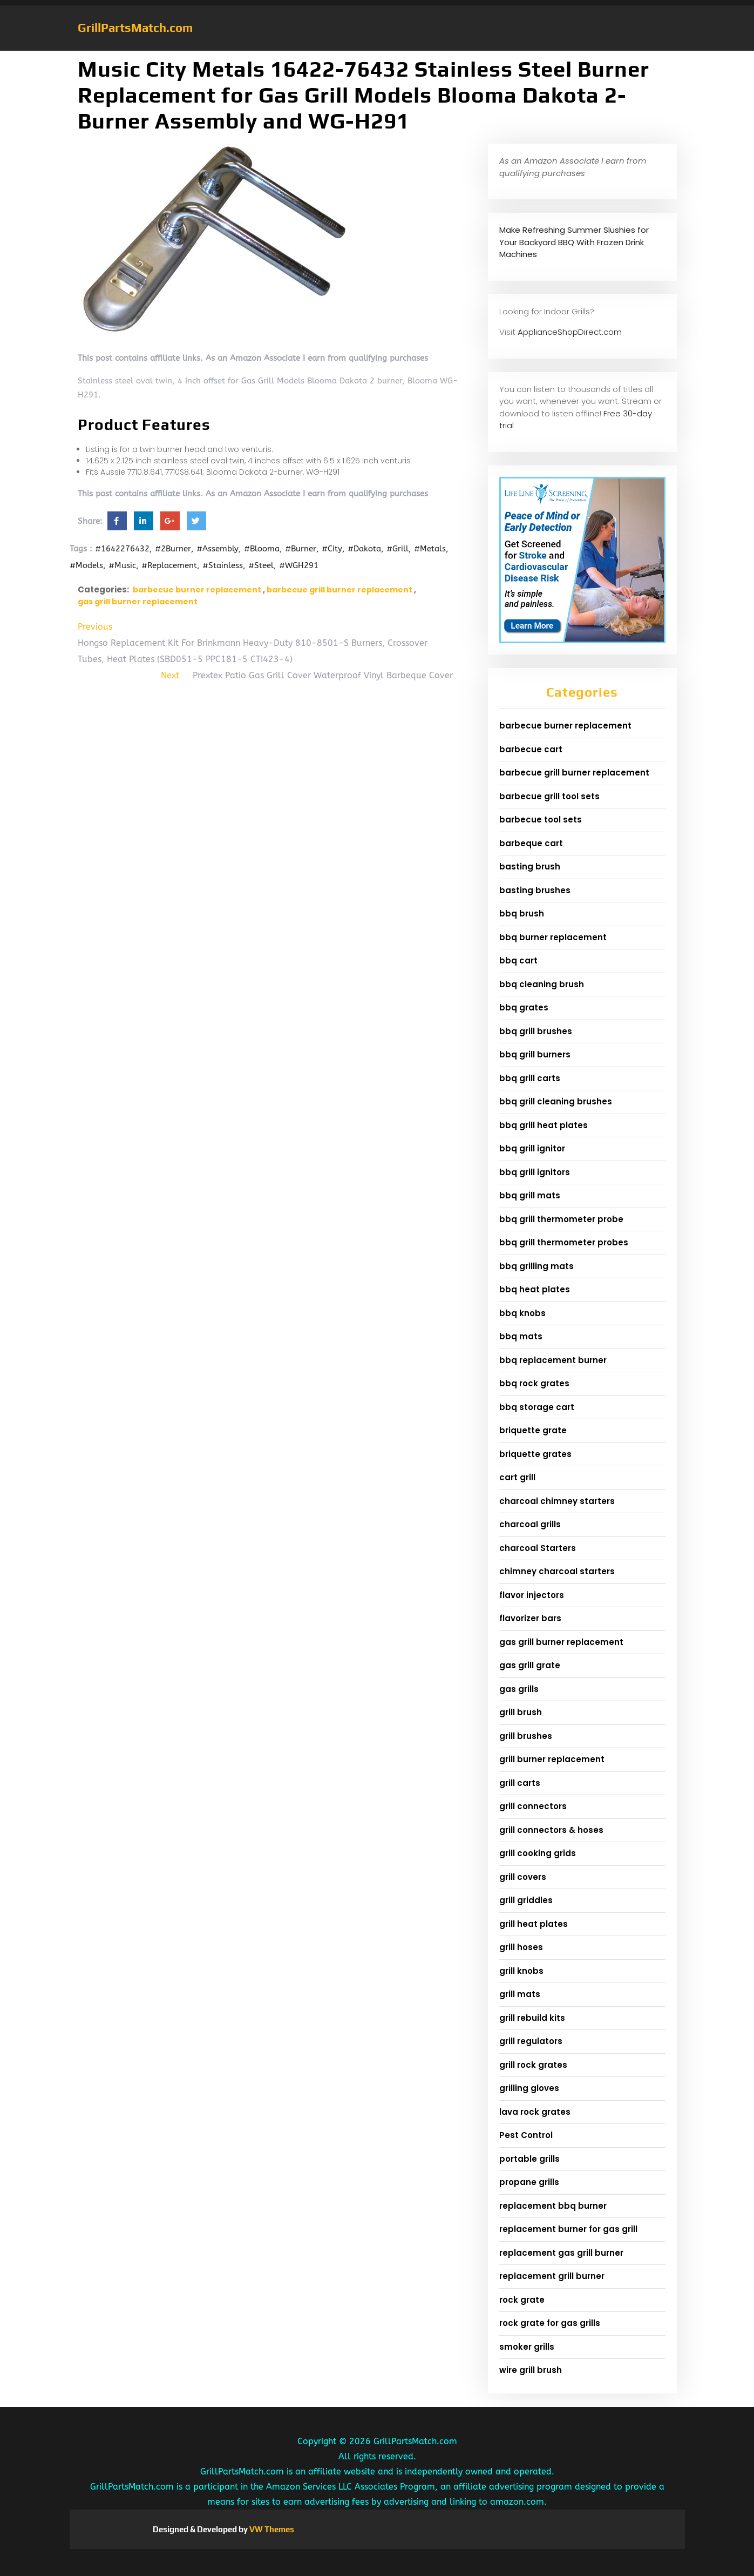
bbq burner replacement (553, 937)
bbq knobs (522, 1313)
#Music (122, 565)
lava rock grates (534, 2112)
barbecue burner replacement (197, 589)
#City (332, 549)
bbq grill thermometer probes (563, 1242)
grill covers (522, 1877)
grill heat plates (533, 1924)
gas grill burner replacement (138, 601)
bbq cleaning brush (541, 984)
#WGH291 (298, 565)
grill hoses (521, 1947)
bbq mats (520, 1336)
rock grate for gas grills (549, 2323)
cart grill (517, 1477)
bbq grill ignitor (532, 1148)
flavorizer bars (530, 1618)
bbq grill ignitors (534, 1172)
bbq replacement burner (553, 1360)
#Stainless (222, 565)
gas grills (519, 1689)
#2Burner (173, 549)
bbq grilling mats (536, 1266)
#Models (86, 565)
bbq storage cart (536, 1407)
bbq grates (523, 1007)
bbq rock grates (534, 1383)
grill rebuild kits (532, 2018)
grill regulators (530, 2041)
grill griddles (526, 1900)
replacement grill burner (551, 2276)
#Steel (261, 565)
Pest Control (526, 2135)
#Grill (397, 549)
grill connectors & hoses (551, 1830)
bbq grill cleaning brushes (555, 1101)
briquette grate (533, 1430)
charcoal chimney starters (557, 1501)
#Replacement (169, 565)
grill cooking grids (537, 1853)
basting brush (529, 866)
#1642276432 (122, 549)
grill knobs (521, 1971)
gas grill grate (529, 1665)
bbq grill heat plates (543, 1125)
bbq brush (521, 913)
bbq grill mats (529, 1195)
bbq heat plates (534, 1289)
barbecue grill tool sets (549, 796)
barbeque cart (531, 843)
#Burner (300, 549)
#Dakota (364, 549)
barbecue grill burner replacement (339, 589)
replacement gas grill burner (561, 2252)
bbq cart (518, 960)
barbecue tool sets (540, 819)
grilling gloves (529, 2088)
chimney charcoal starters (557, 1571)
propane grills (529, 2182)
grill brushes (525, 1736)
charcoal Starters (537, 1548)
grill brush (520, 1712)
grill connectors (533, 1806)
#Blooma (262, 549)
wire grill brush (530, 2370)
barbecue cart (530, 749)
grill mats (519, 1994)
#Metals (430, 549)
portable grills (529, 2158)
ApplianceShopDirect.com (570, 332)
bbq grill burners (534, 1054)
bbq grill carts (529, 1078)
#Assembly (217, 549)
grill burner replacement (551, 1759)
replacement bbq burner (553, 2205)
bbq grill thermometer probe (561, 1219)
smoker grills (526, 2346)
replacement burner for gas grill (568, 2229)
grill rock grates (533, 2065)
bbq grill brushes (535, 1031)
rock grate (522, 2299)
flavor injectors (531, 1595)
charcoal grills (530, 1524)
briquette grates (535, 1454)
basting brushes (534, 890)
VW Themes (271, 2529)
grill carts (519, 1783)
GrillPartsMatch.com (135, 28)
